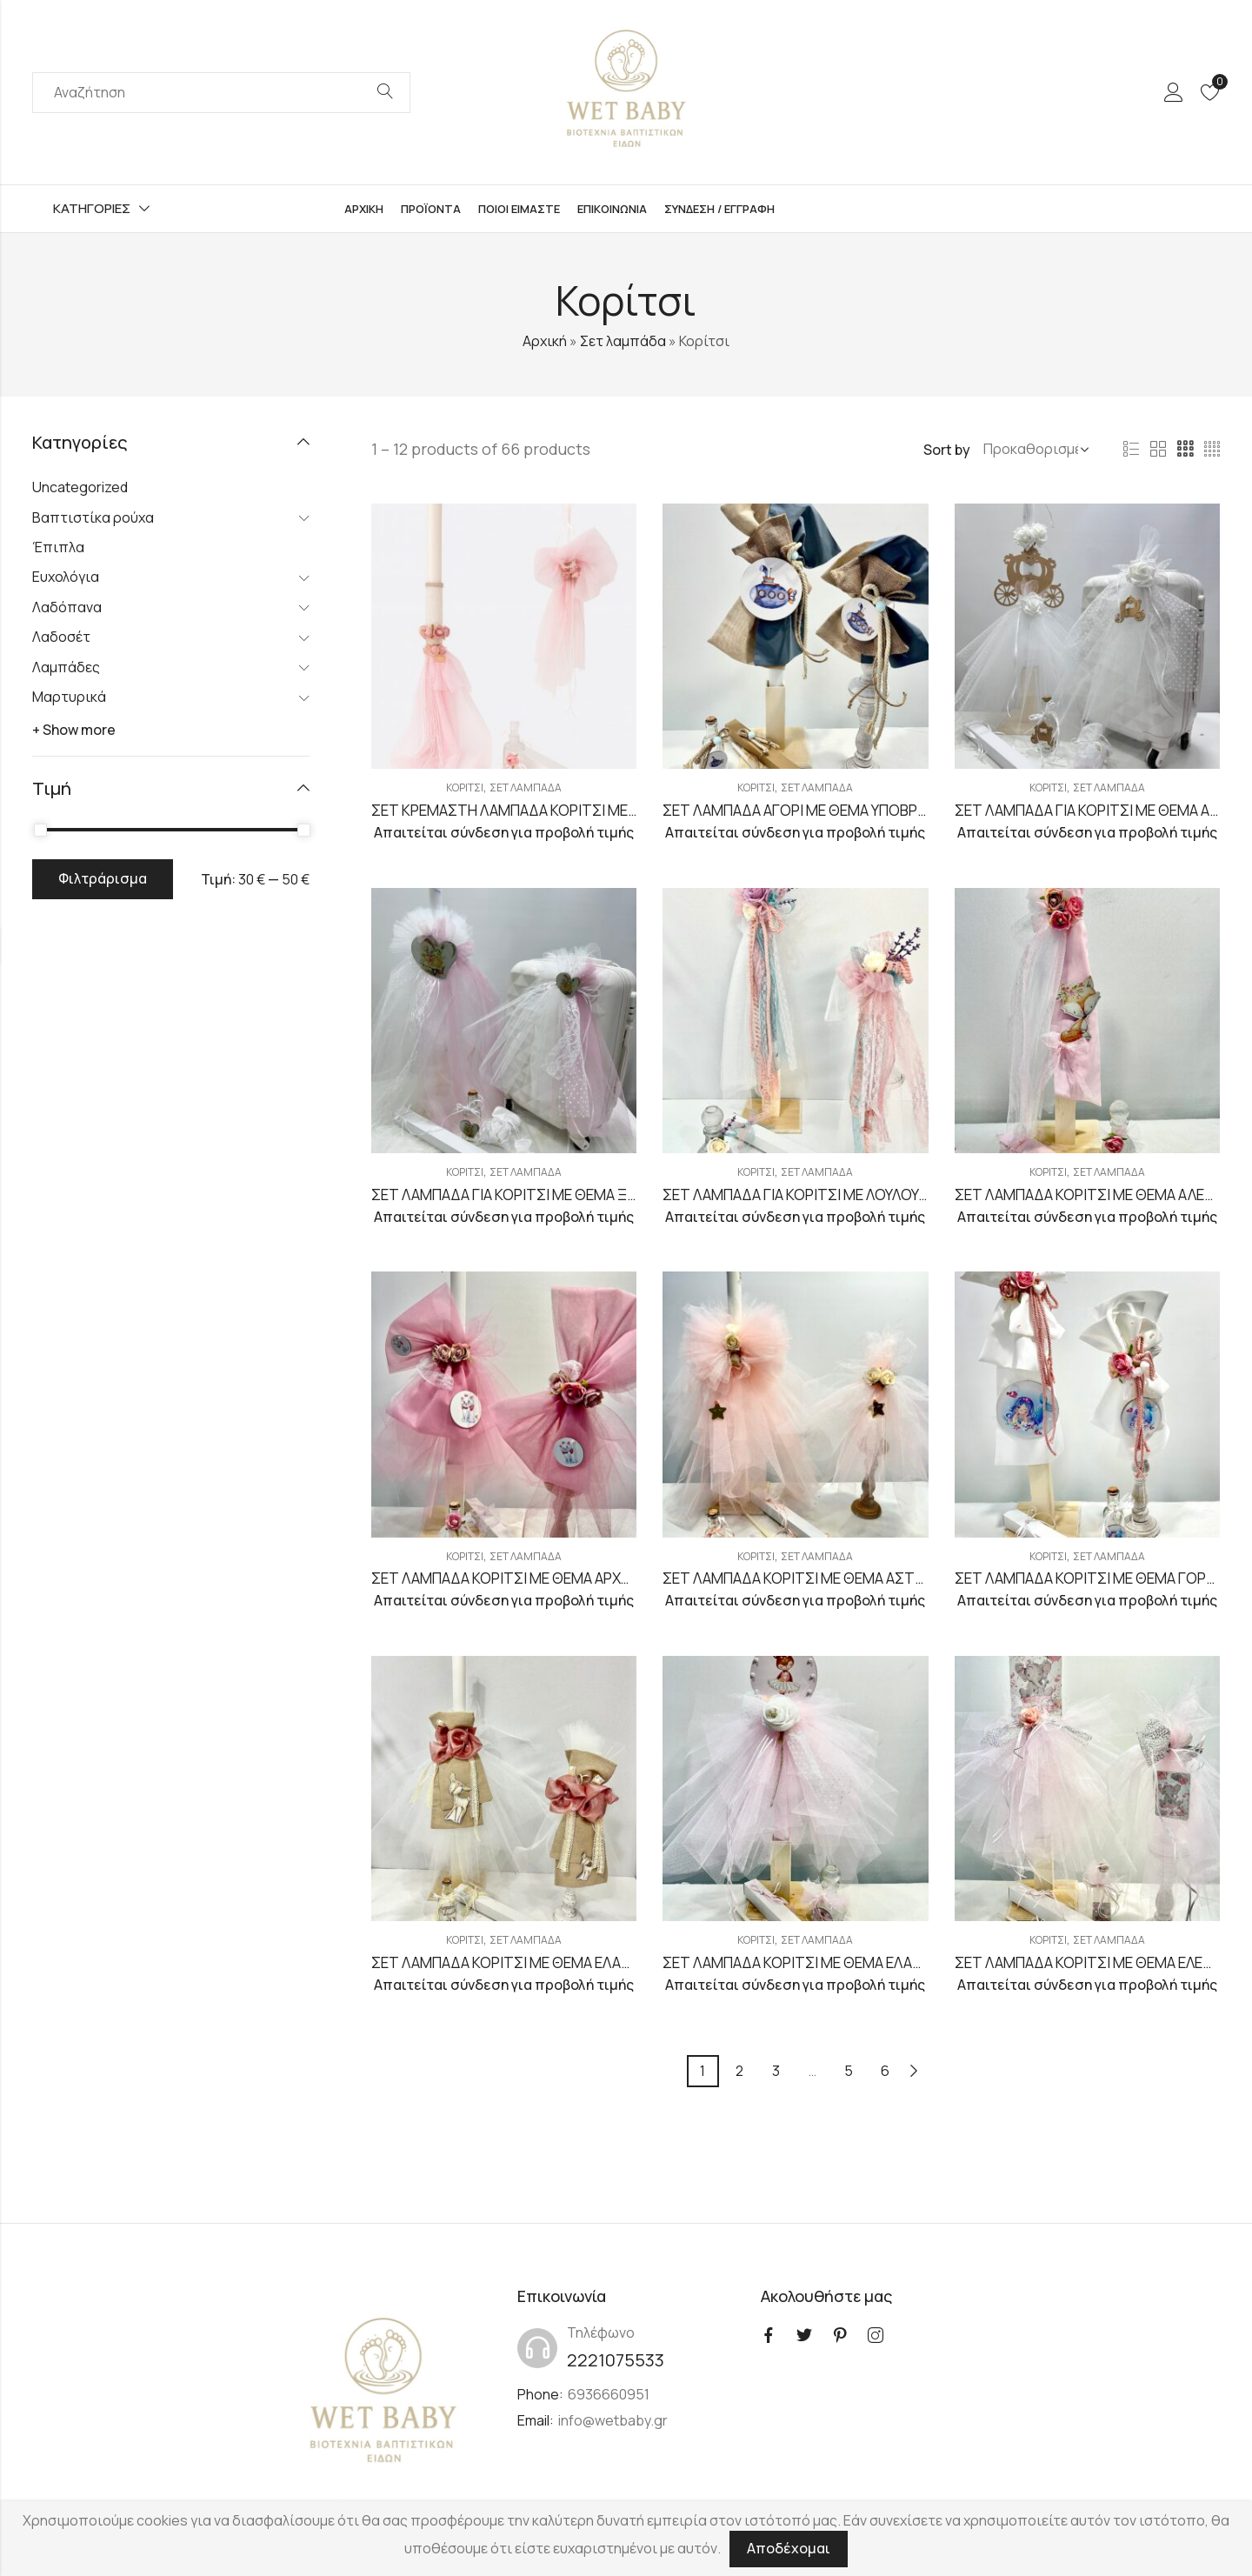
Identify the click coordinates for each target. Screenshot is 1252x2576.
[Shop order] (1033, 449)
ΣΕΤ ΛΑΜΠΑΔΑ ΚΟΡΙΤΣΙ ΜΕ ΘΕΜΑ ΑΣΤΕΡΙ (799, 1578)
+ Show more (74, 729)
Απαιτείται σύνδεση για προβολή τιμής (504, 832)
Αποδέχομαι (788, 2548)
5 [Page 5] (848, 2070)
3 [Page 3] (776, 2070)
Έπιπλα (58, 547)
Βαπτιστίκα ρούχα (93, 517)
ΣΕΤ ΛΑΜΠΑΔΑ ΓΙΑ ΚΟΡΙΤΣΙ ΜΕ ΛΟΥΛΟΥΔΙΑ (801, 1195)
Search (385, 92)
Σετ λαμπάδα (623, 340)
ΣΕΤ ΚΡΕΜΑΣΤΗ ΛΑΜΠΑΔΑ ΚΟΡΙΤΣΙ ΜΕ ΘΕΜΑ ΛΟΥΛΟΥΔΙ (554, 810)
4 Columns (1212, 450)
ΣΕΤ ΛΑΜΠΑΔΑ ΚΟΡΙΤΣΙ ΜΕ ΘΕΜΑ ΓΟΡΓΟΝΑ (1099, 1578)
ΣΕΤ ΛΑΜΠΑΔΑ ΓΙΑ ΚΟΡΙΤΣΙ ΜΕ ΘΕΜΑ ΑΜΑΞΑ (1102, 810)
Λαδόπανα (67, 607)
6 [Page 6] (885, 2070)
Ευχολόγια (65, 576)
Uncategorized (80, 487)
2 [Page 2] (739, 2070)
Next (914, 2071)
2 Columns (1158, 450)
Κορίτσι (464, 787)
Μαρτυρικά (69, 696)
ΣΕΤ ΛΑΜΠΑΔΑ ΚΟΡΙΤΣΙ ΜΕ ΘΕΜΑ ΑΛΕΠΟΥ (1093, 1195)
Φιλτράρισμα (102, 878)
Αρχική (545, 340)
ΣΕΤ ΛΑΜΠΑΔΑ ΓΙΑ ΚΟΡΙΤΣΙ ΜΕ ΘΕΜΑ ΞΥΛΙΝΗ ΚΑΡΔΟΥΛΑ (554, 1195)
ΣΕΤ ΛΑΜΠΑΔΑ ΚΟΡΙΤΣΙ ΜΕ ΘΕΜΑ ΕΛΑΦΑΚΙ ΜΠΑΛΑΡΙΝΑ (845, 1962)
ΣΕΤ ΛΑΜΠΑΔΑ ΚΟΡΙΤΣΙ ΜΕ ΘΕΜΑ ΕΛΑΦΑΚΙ (512, 1962)
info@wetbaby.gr (613, 2420)
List (1131, 450)
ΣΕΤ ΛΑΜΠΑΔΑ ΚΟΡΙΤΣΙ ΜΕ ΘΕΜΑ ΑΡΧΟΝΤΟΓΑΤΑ (534, 1578)
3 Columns (1185, 450)
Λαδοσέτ (61, 636)
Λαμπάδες (66, 667)
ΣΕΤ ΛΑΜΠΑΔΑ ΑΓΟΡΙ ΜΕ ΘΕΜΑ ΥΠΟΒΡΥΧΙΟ (806, 810)
